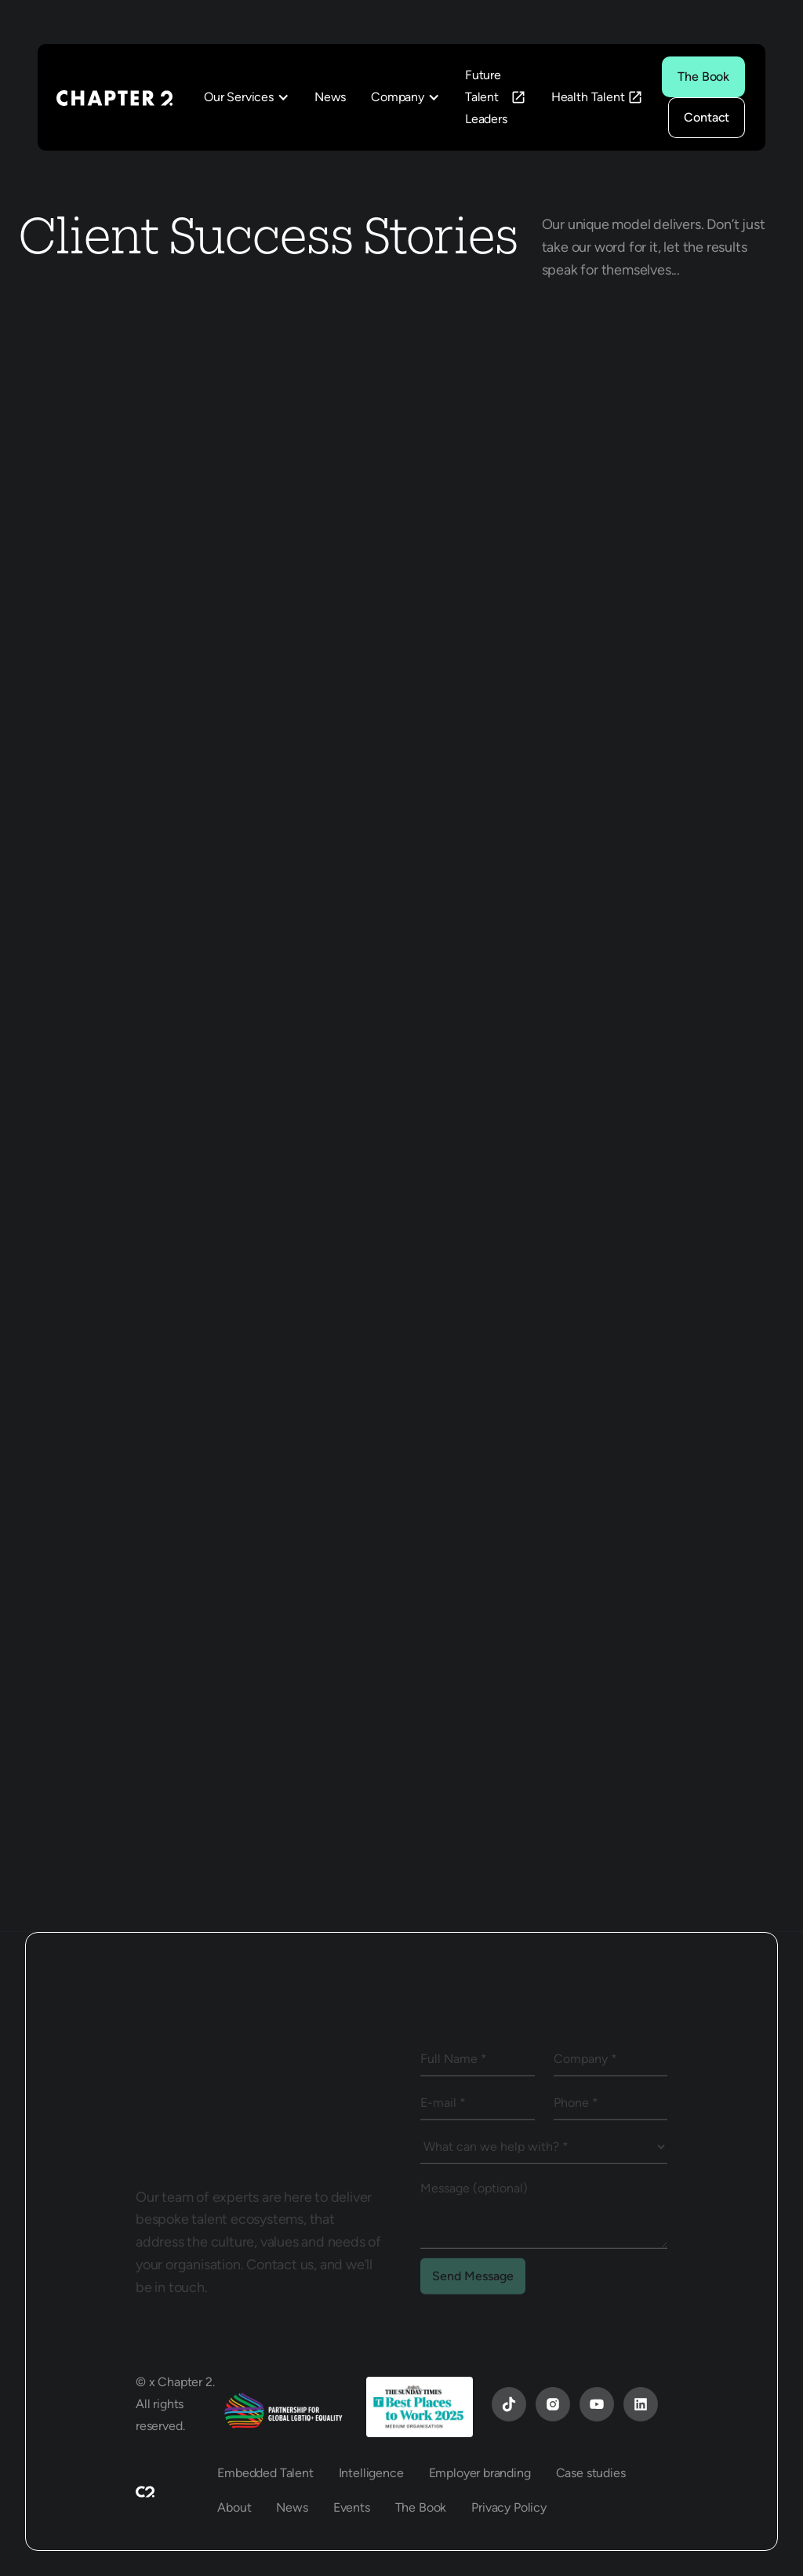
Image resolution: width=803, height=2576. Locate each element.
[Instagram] (553, 2404)
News (330, 96)
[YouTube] (509, 2404)
